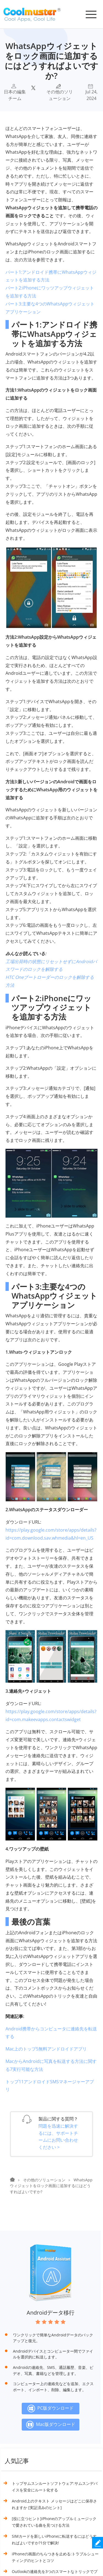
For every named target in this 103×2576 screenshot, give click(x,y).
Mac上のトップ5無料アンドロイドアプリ (46, 2049)
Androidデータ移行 (50, 2312)
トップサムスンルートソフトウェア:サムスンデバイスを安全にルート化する (55, 2487)
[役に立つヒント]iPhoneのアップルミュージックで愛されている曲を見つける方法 (54, 2522)
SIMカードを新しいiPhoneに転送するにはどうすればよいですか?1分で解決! (54, 2539)
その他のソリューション (59, 95)
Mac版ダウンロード (50, 2425)
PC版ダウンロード (50, 2408)
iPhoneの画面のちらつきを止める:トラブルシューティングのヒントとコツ (55, 2557)
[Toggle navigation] (91, 14)
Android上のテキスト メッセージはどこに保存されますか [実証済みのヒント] (54, 2504)
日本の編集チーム (15, 95)
